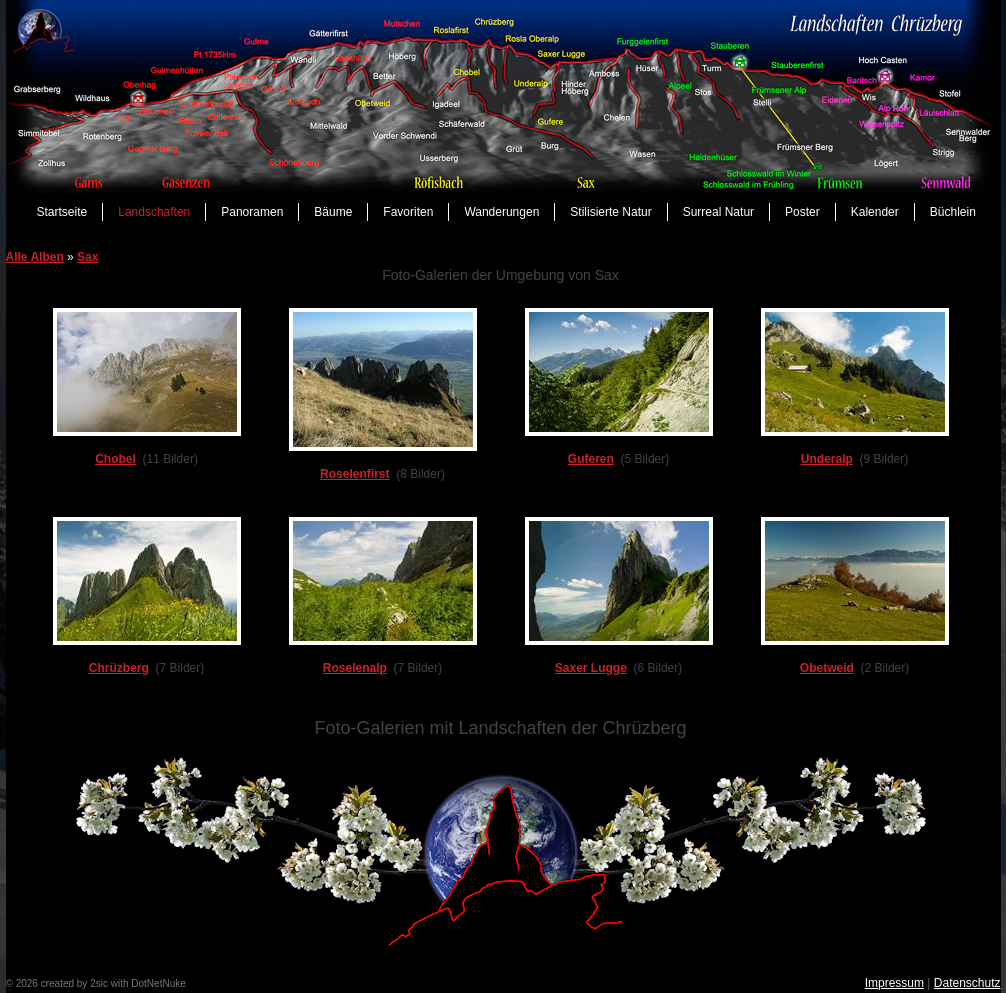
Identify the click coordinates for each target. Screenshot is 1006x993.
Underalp (827, 459)
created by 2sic (74, 983)
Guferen (591, 459)
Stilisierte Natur (610, 212)
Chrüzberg (119, 668)
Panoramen (252, 212)
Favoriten (408, 212)
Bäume (333, 212)
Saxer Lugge (591, 668)
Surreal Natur (718, 212)
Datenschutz (967, 983)
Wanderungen (501, 212)
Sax (87, 257)
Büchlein (953, 212)
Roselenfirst (354, 474)
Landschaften (154, 212)
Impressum (894, 983)
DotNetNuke (158, 983)
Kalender (875, 212)
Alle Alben (35, 257)
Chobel (115, 459)
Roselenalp (355, 668)
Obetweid (827, 668)
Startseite (62, 212)
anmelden (210, 983)
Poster (802, 212)
